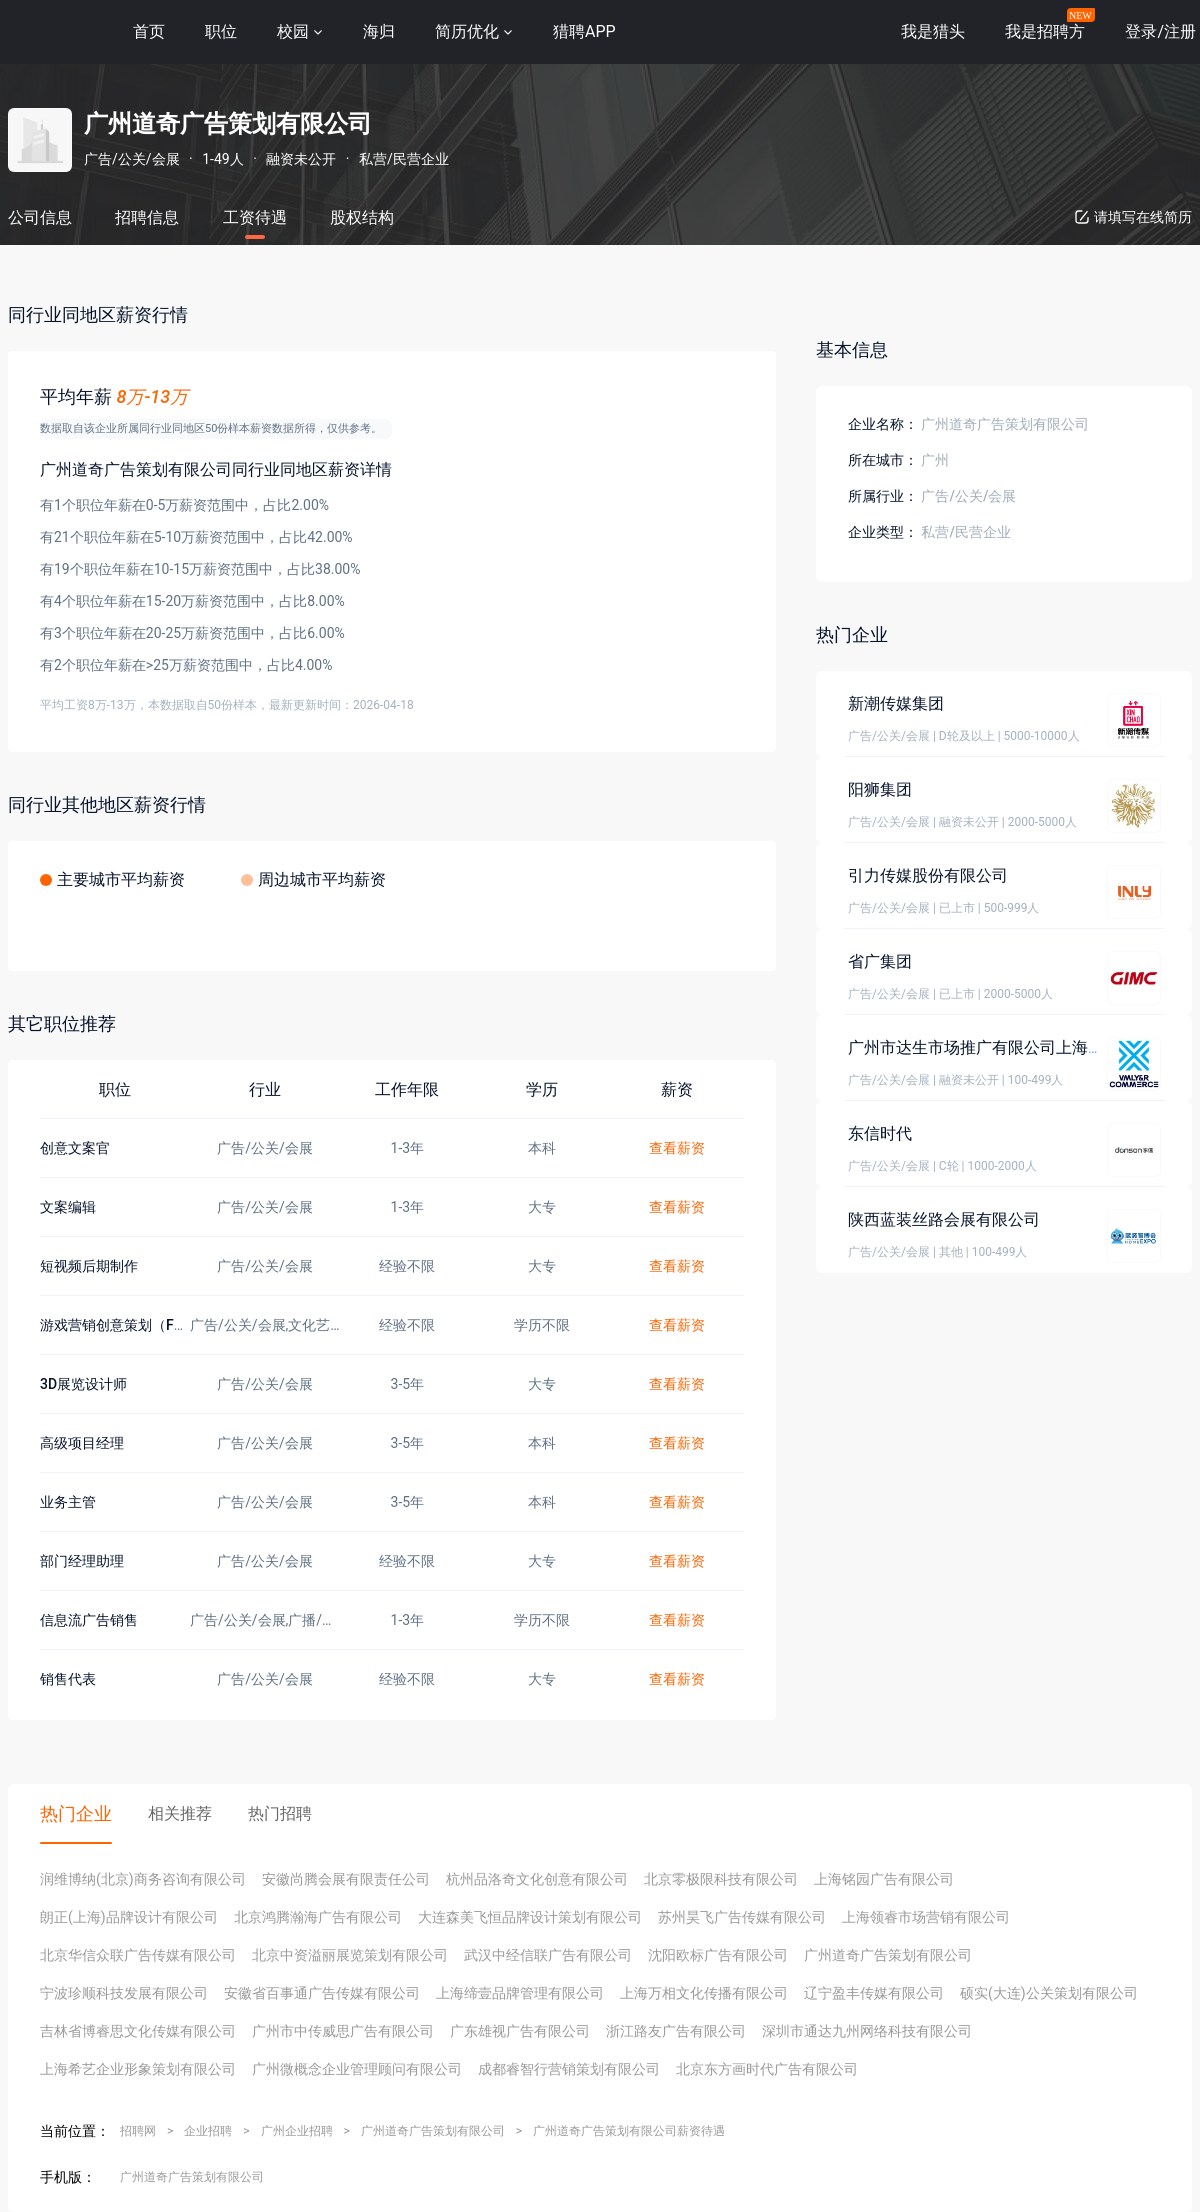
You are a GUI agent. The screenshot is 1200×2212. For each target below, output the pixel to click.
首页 (149, 31)
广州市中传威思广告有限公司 (343, 2031)
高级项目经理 (82, 1443)
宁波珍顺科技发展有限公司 (124, 1993)
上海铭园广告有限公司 (884, 1879)
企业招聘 (208, 2131)
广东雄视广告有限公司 (520, 2031)
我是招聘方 (1045, 31)
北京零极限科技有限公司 (721, 1879)
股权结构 (362, 217)
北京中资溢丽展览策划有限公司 (350, 1955)
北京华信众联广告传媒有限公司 (138, 1955)
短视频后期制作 (89, 1266)
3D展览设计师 (83, 1384)
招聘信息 (147, 217)
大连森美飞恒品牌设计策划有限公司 (530, 1917)
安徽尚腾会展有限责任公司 (346, 1879)
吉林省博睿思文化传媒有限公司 (138, 2031)
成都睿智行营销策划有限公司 (569, 2069)
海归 (379, 31)
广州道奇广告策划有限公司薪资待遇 (629, 2131)
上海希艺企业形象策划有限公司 (138, 2069)
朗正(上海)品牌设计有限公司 (129, 1917)
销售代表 (68, 1679)
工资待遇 (255, 217)
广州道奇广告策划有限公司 (888, 1955)
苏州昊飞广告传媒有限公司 (742, 1917)
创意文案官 (75, 1148)
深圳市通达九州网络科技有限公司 (867, 2031)
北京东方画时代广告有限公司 (767, 2069)
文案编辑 (68, 1207)
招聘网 (138, 2131)
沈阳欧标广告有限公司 (718, 1955)
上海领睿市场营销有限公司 (926, 1917)
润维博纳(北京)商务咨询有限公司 (143, 1879)
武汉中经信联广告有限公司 (548, 1955)
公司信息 (40, 217)
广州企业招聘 (297, 2131)
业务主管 (68, 1502)
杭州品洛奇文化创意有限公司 (537, 1879)
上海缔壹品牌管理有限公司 (520, 1993)
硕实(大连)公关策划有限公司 (1049, 1993)
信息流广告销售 (89, 1620)
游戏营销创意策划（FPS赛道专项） (150, 1325)
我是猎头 (933, 31)
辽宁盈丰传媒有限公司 (874, 1993)
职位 (221, 31)
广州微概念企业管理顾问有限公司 (357, 2069)
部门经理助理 (82, 1561)
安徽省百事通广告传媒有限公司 (322, 1993)
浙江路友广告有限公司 (676, 2031)
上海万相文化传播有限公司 (704, 1993)
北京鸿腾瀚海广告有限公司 (318, 1917)
